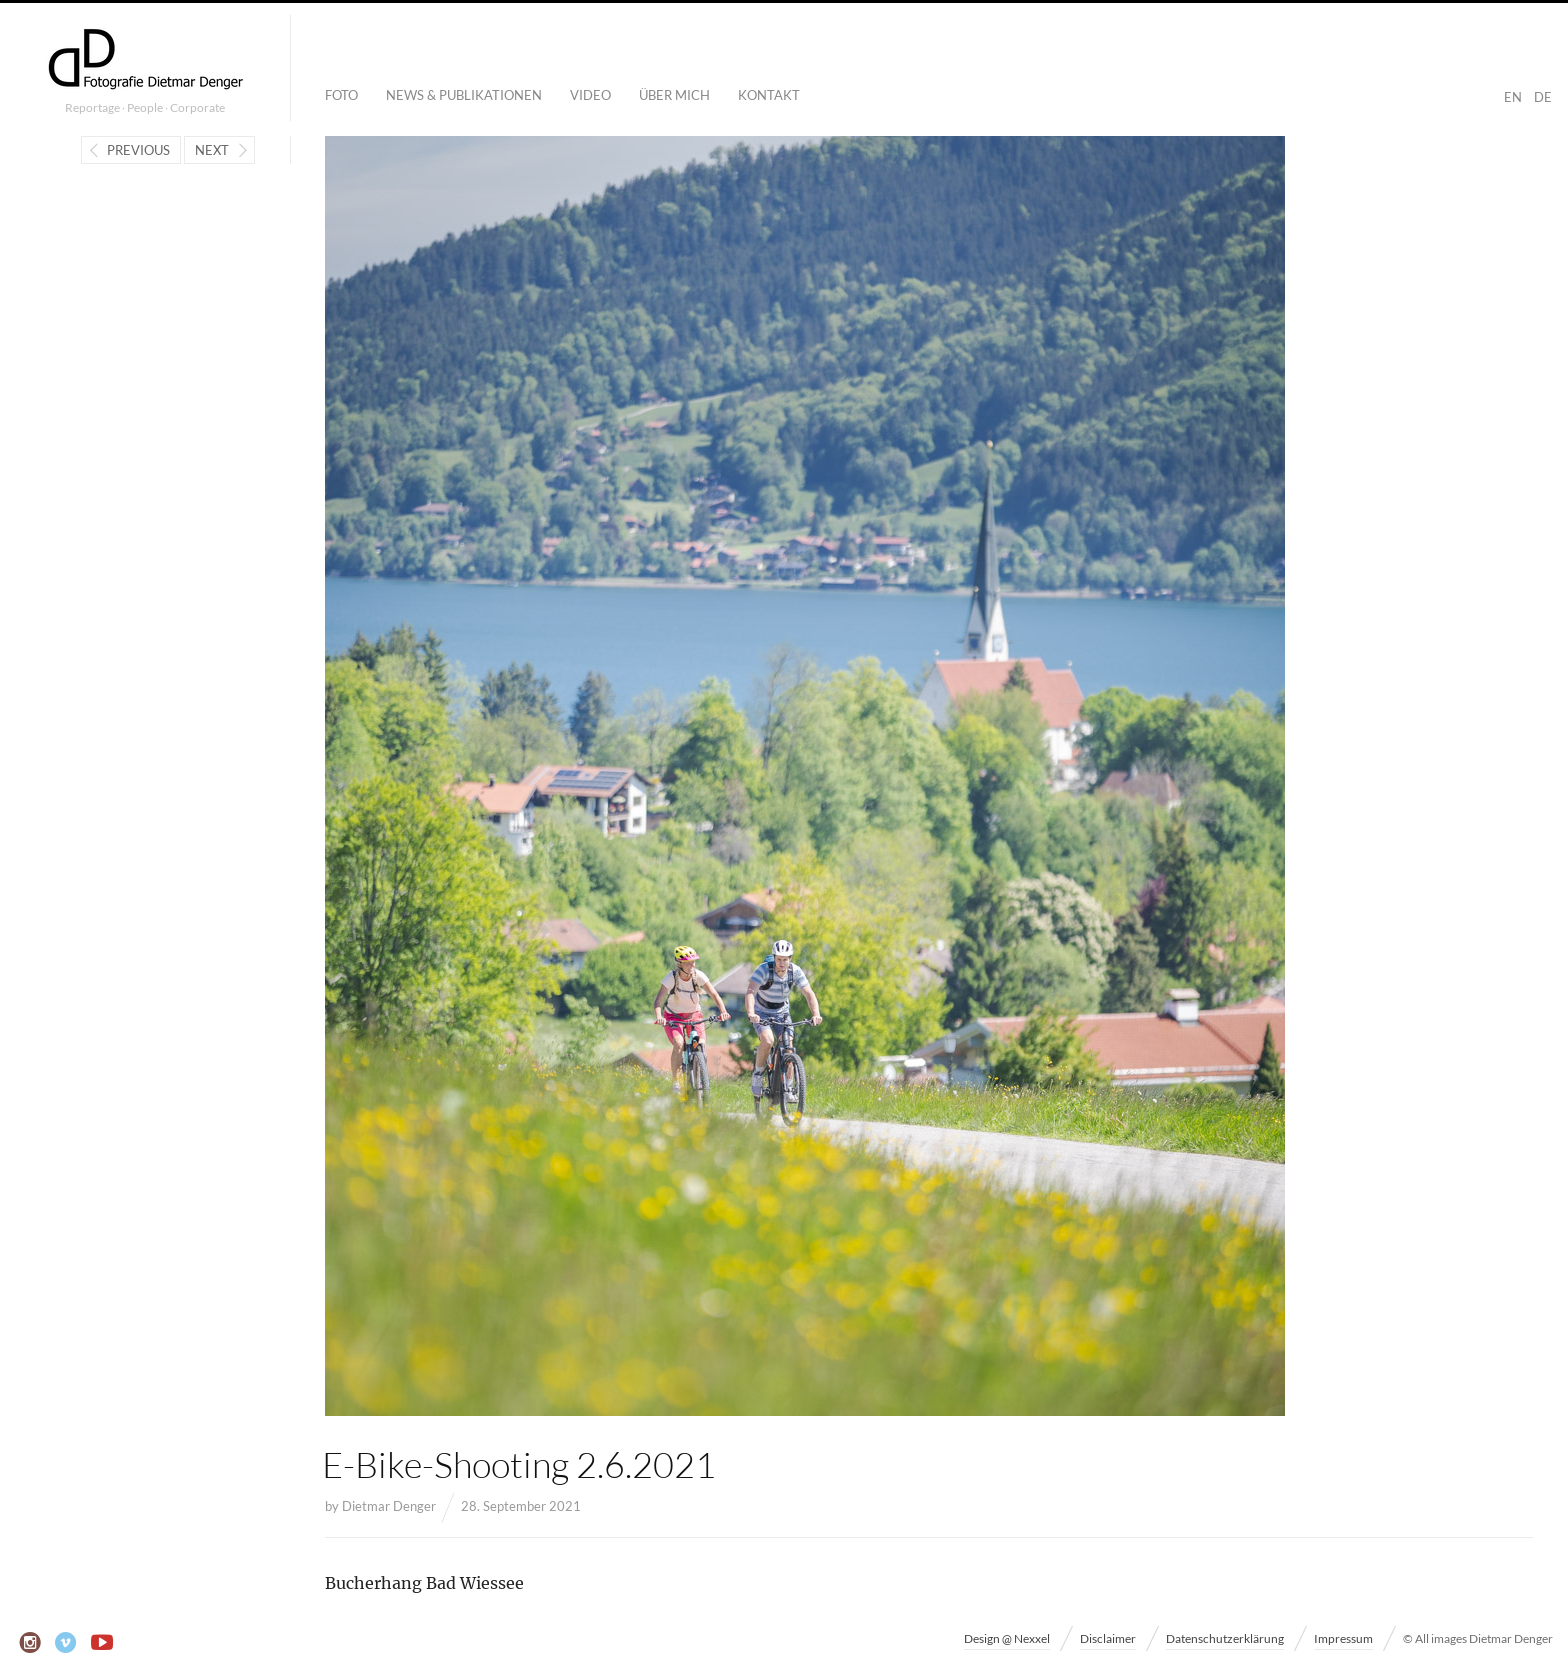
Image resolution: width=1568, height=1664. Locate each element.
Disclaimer (1108, 1638)
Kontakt (769, 95)
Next (212, 150)
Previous (138, 150)
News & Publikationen (464, 95)
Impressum (1343, 1638)
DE (1543, 97)
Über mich (674, 95)
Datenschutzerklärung (1225, 1638)
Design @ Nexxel (1007, 1638)
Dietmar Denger (389, 1506)
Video (590, 95)
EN (1513, 97)
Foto (341, 95)
